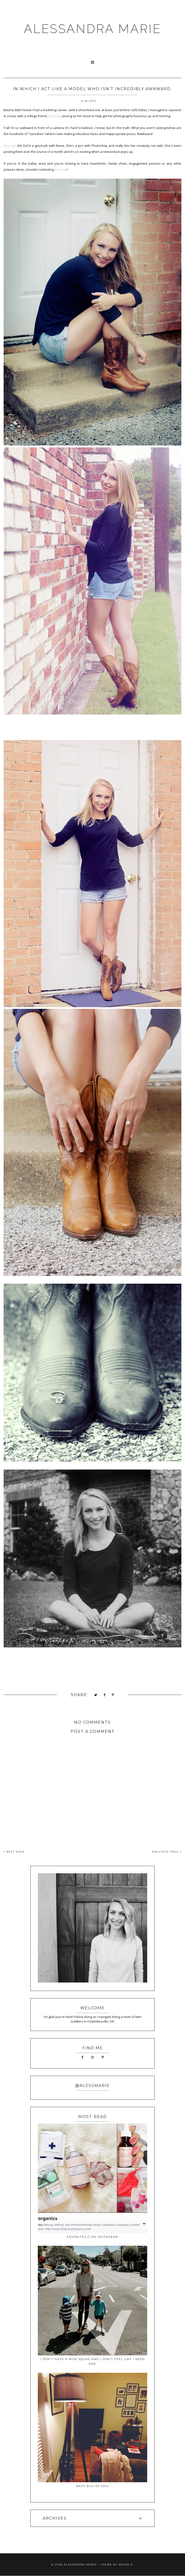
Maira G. (126, 2564)
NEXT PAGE (14, 1851)
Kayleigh (54, 116)
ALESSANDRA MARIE (92, 29)
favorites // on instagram (92, 2237)
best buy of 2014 (92, 2486)
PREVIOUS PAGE (166, 1851)
